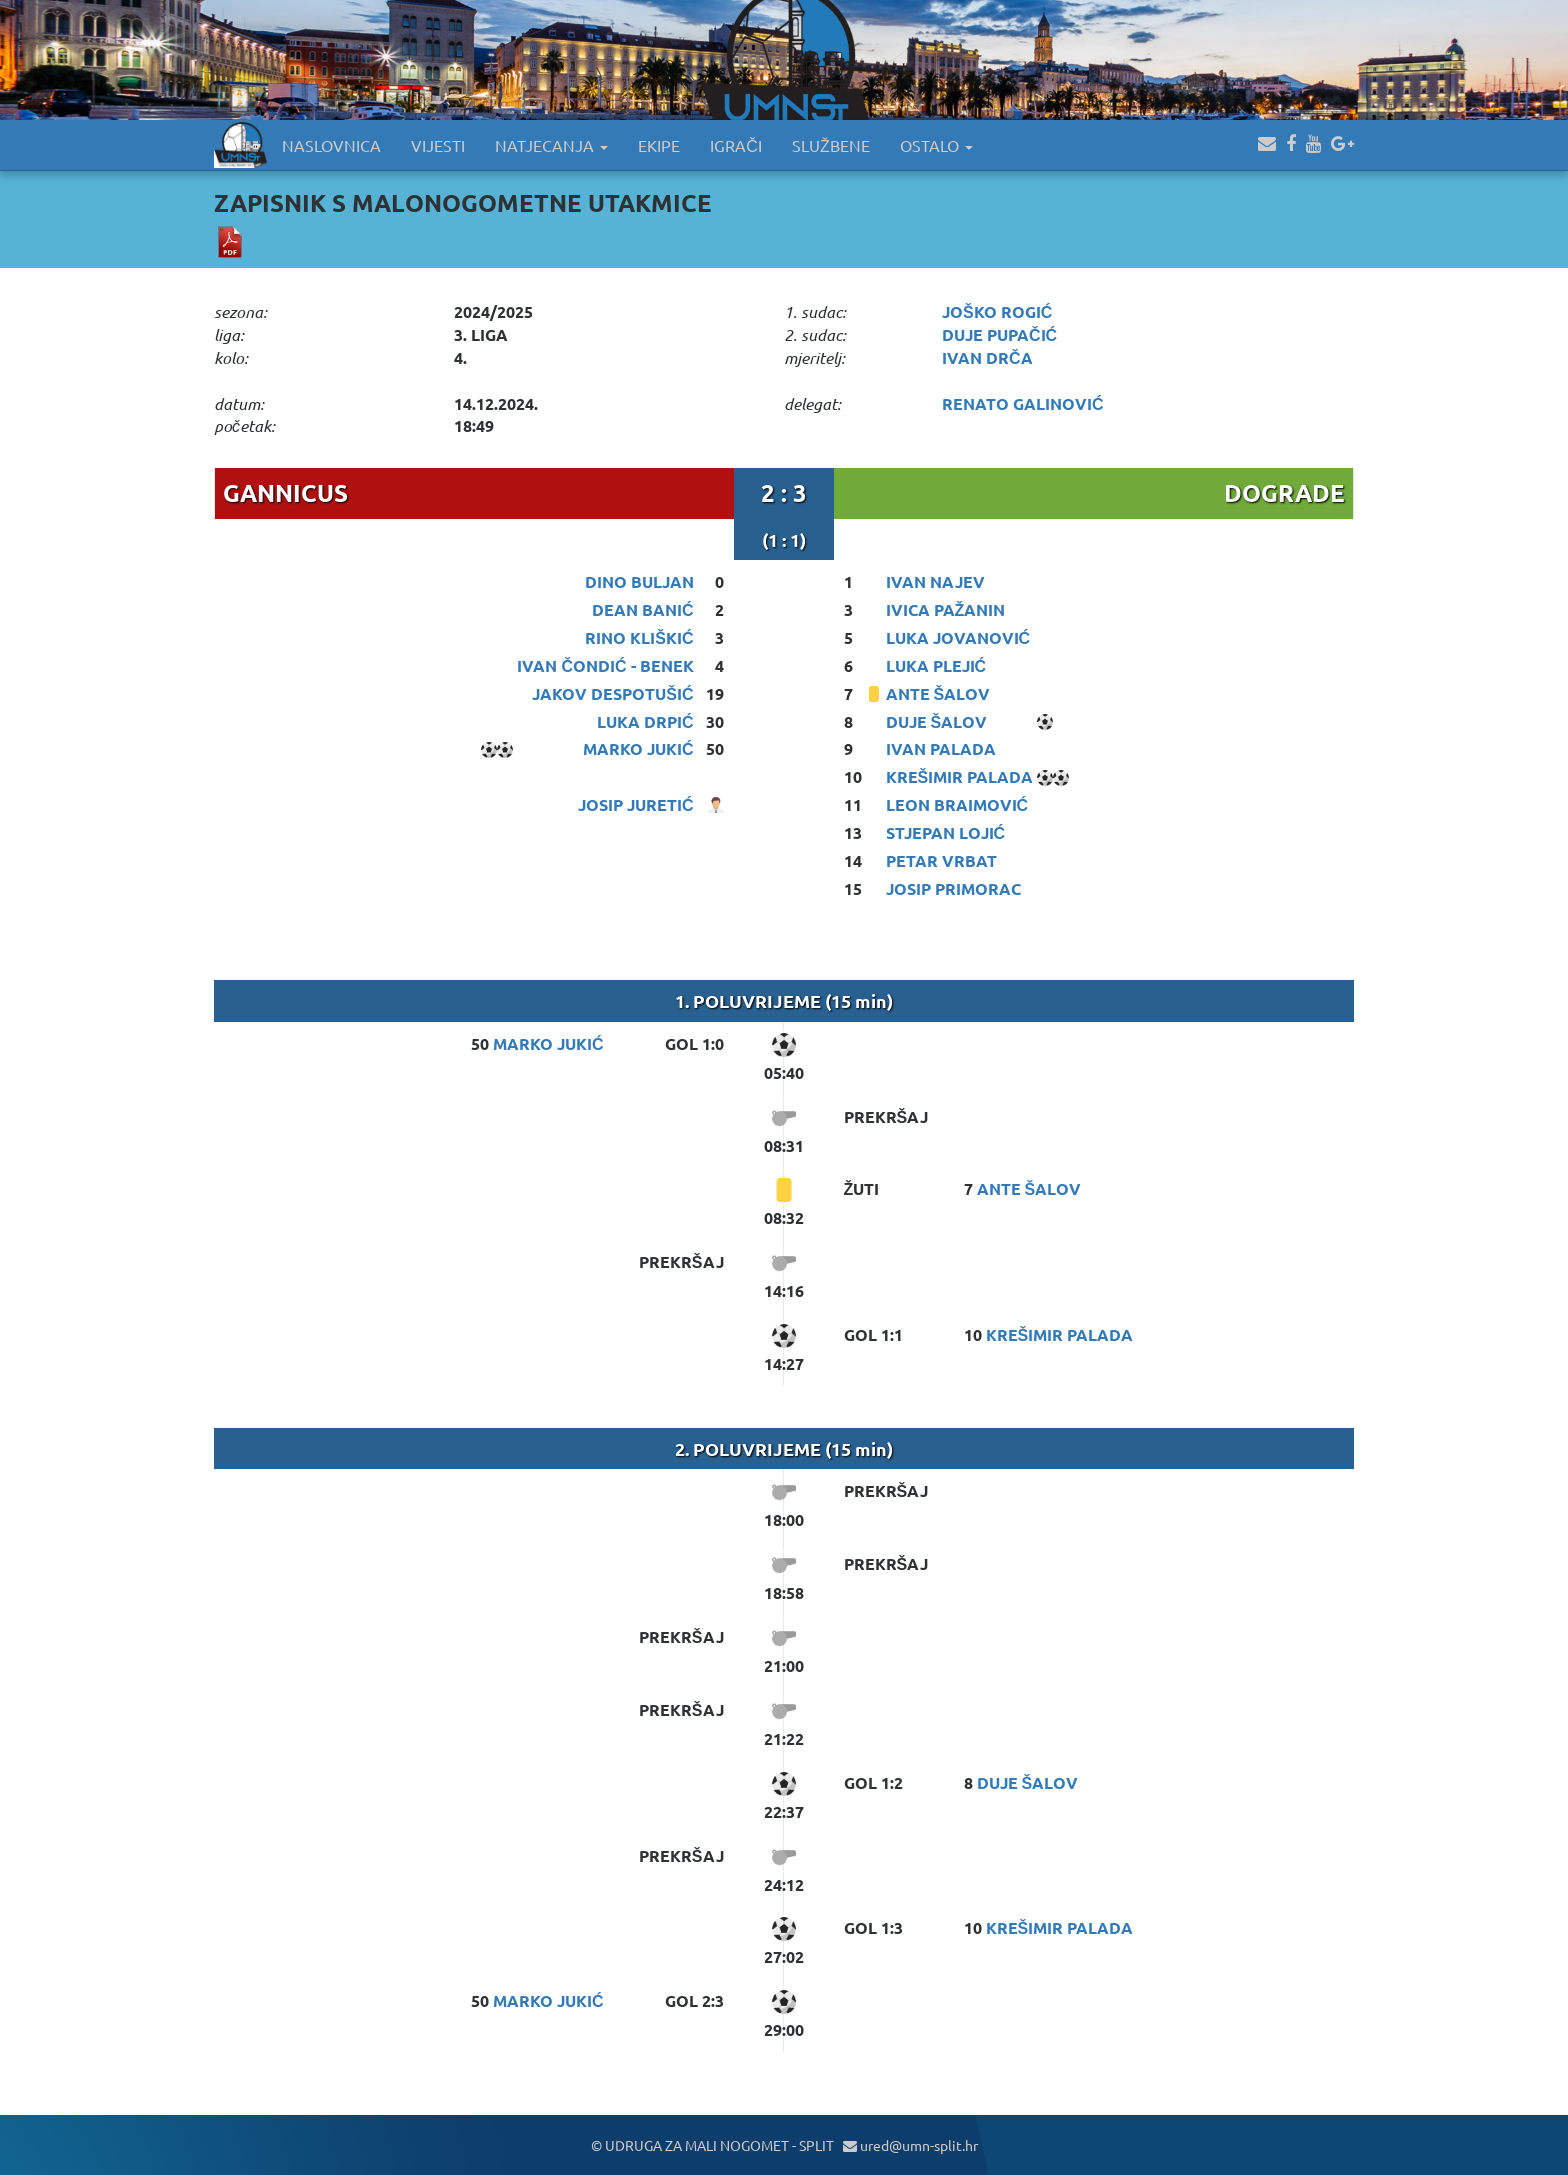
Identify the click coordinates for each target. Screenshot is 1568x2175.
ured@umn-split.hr (910, 2145)
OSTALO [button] (936, 145)
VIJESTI (438, 145)
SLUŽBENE (831, 145)
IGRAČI (736, 145)
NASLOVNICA (331, 145)
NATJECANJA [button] (551, 145)
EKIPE (659, 145)
